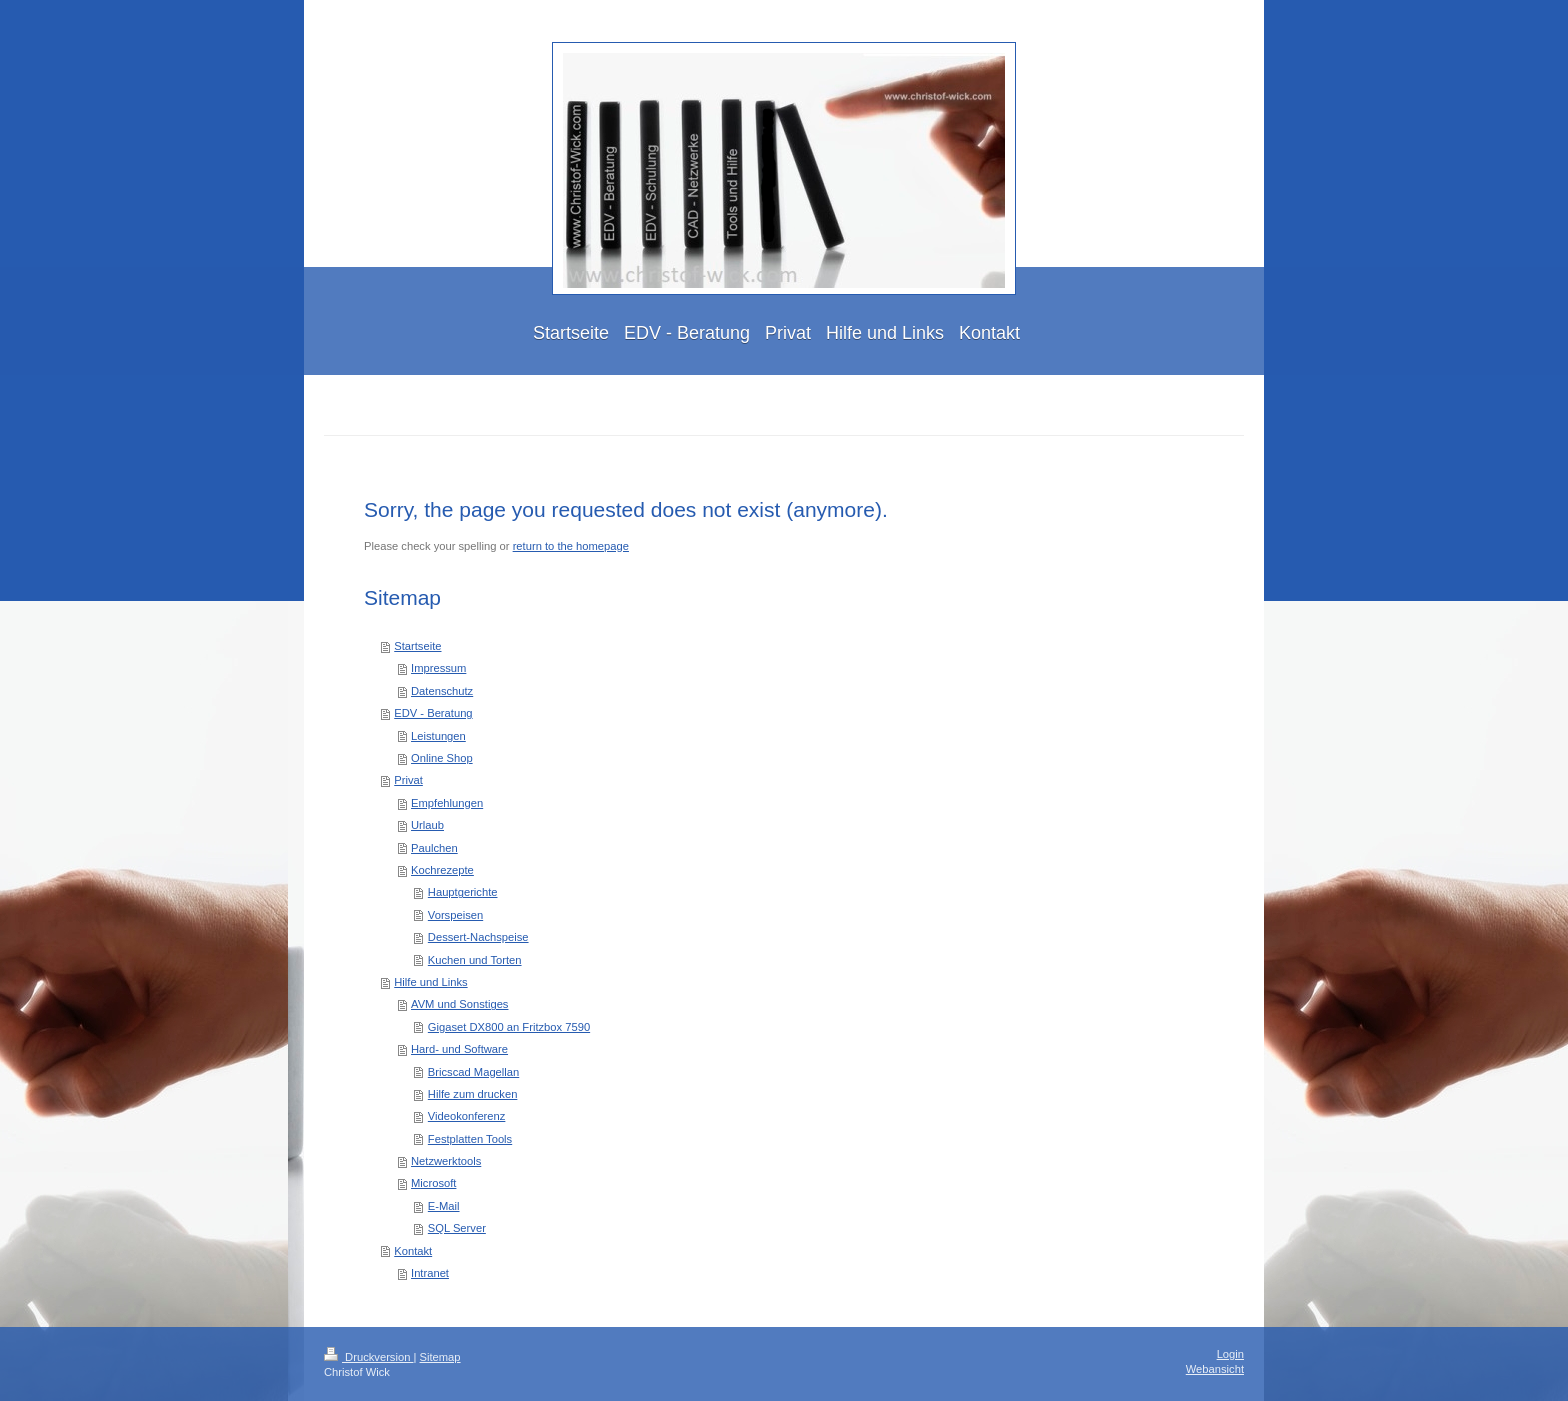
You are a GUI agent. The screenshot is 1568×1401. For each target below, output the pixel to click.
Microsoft (433, 1183)
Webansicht (1215, 1369)
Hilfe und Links (430, 982)
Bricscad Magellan (473, 1072)
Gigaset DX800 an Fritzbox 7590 (509, 1027)
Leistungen (438, 736)
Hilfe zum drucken (473, 1094)
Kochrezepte (442, 870)
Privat (408, 780)
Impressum (438, 668)
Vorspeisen (455, 915)
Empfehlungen (447, 803)
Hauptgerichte (463, 892)
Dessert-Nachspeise (478, 937)
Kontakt (413, 1251)
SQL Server (457, 1228)
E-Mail (444, 1206)
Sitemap (440, 1357)
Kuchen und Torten (475, 960)
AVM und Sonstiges (459, 1004)
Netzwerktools (446, 1161)
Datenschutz (442, 691)
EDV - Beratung (433, 713)
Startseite (417, 646)
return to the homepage (571, 546)
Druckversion (369, 1357)
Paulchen (434, 848)
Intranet (430, 1273)
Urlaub (427, 825)
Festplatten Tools (470, 1139)
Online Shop (442, 758)
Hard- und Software (459, 1049)
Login (1230, 1354)
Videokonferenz (467, 1116)
